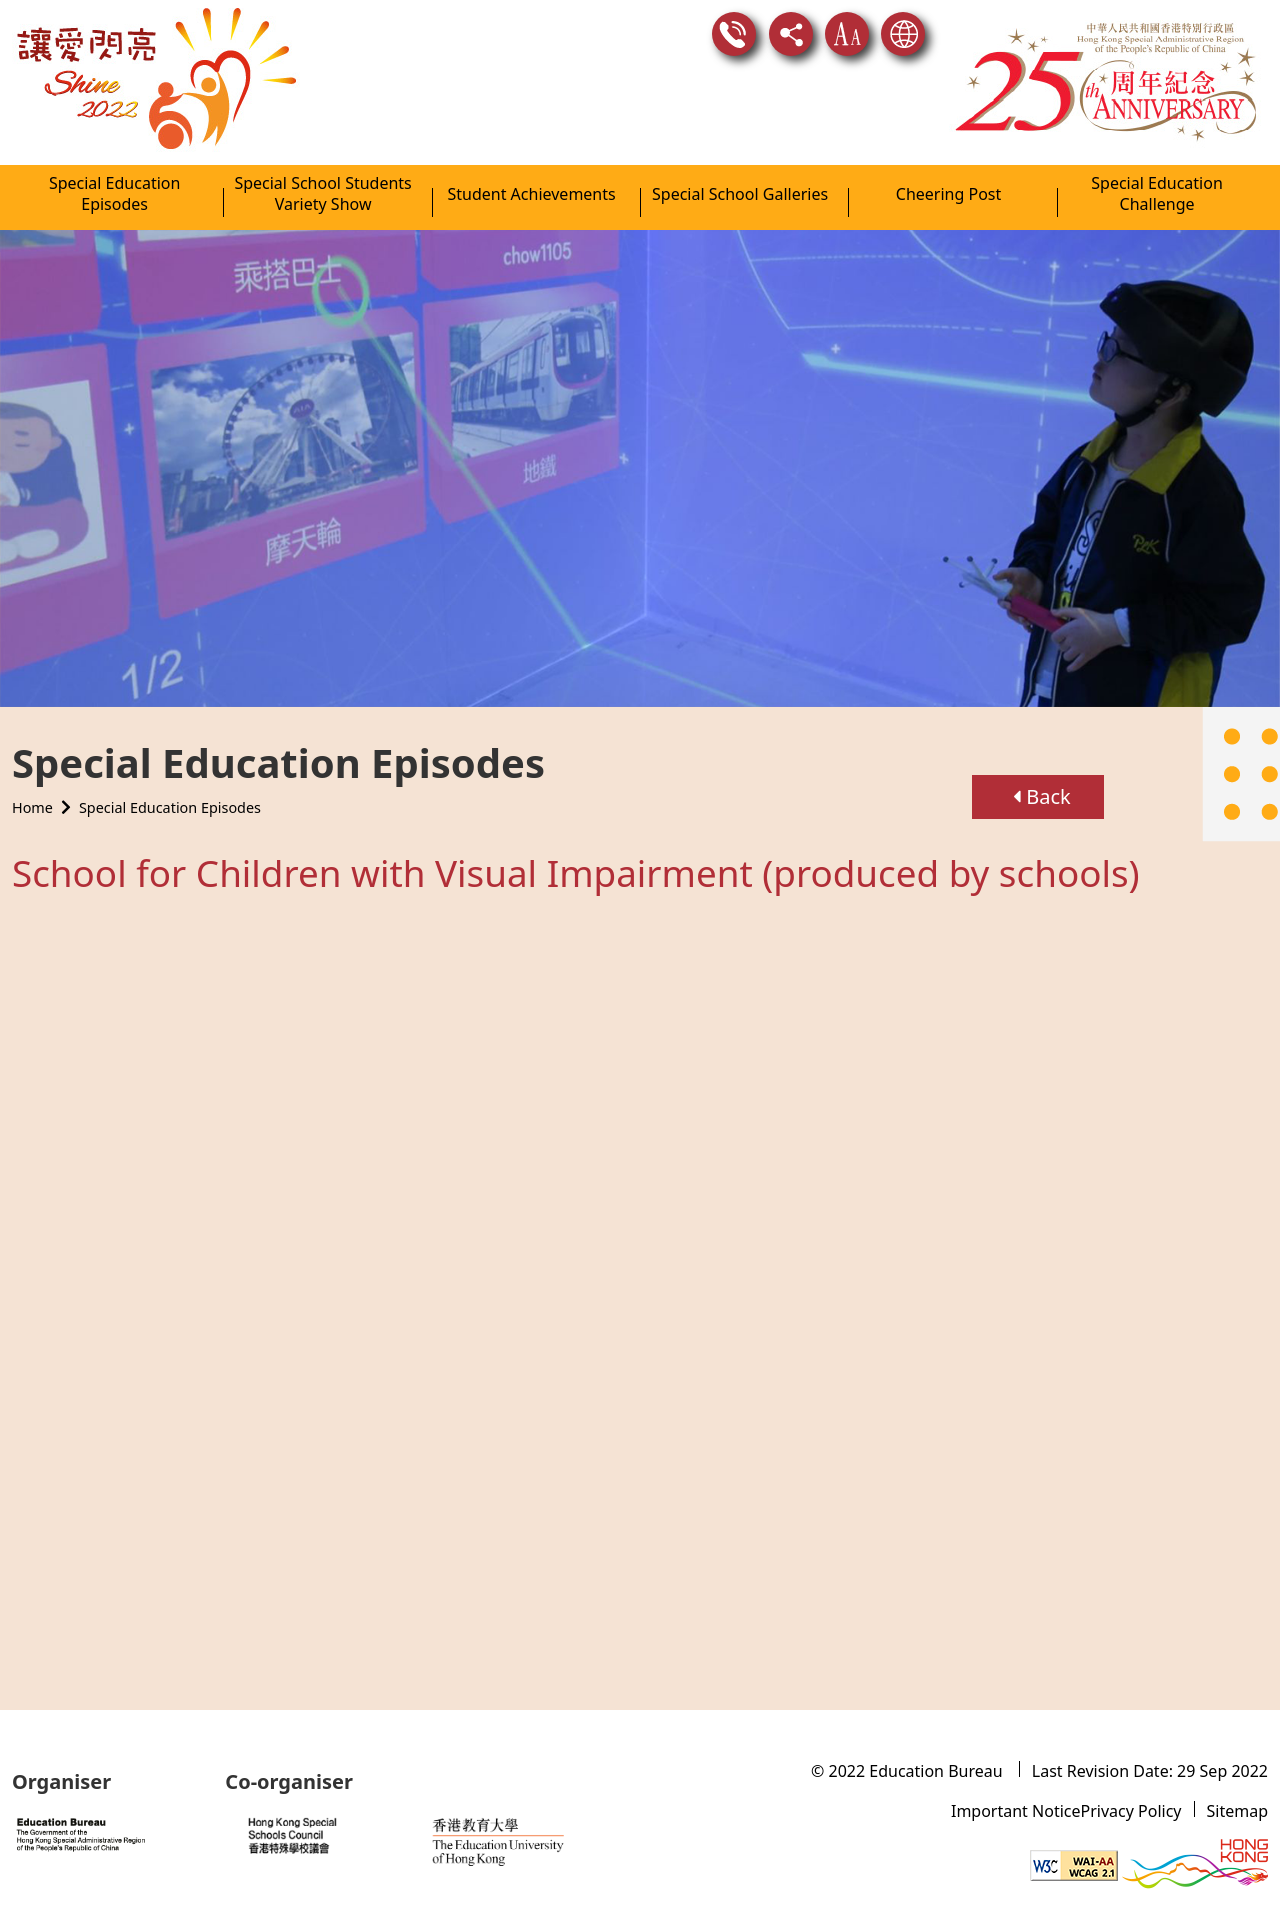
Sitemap (1238, 1811)
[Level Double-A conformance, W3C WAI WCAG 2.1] (1074, 1864)
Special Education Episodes (170, 787)
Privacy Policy (1131, 1811)
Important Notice (1016, 1811)
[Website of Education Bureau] (106, 1833)
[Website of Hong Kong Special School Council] (325, 1835)
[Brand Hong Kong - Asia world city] (1195, 1864)
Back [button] (1042, 776)
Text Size (847, 34)
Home (32, 787)
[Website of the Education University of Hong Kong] (527, 1835)
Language (903, 34)
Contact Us (734, 34)
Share (791, 34)
